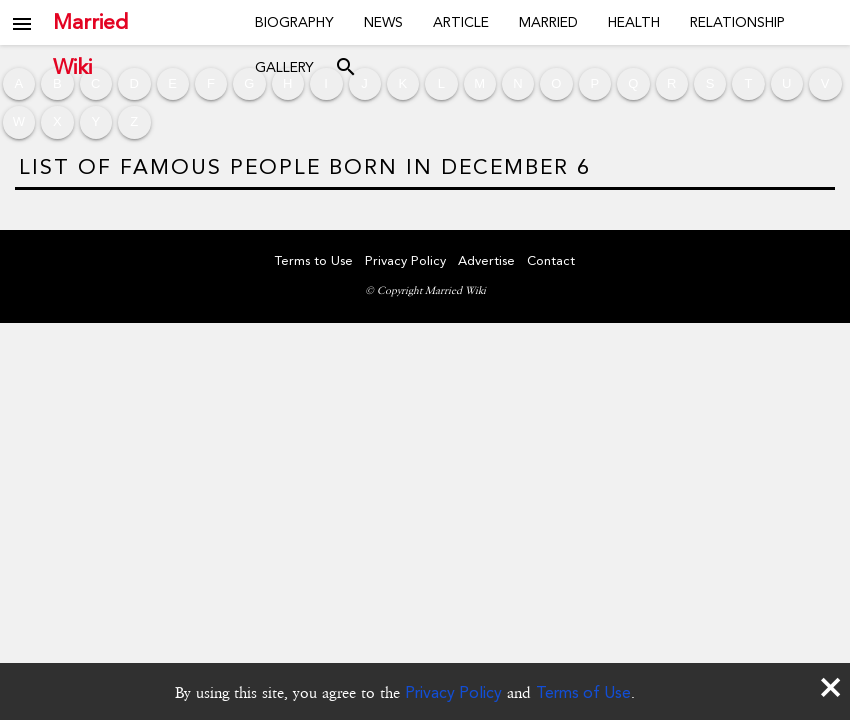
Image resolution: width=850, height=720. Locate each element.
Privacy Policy (453, 692)
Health (634, 22)
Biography (294, 22)
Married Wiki (90, 22)
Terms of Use (583, 692)
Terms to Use (314, 260)
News (383, 22)
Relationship (737, 22)
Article (461, 22)
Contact (551, 260)
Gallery (284, 67)
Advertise (486, 260)
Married (548, 22)
